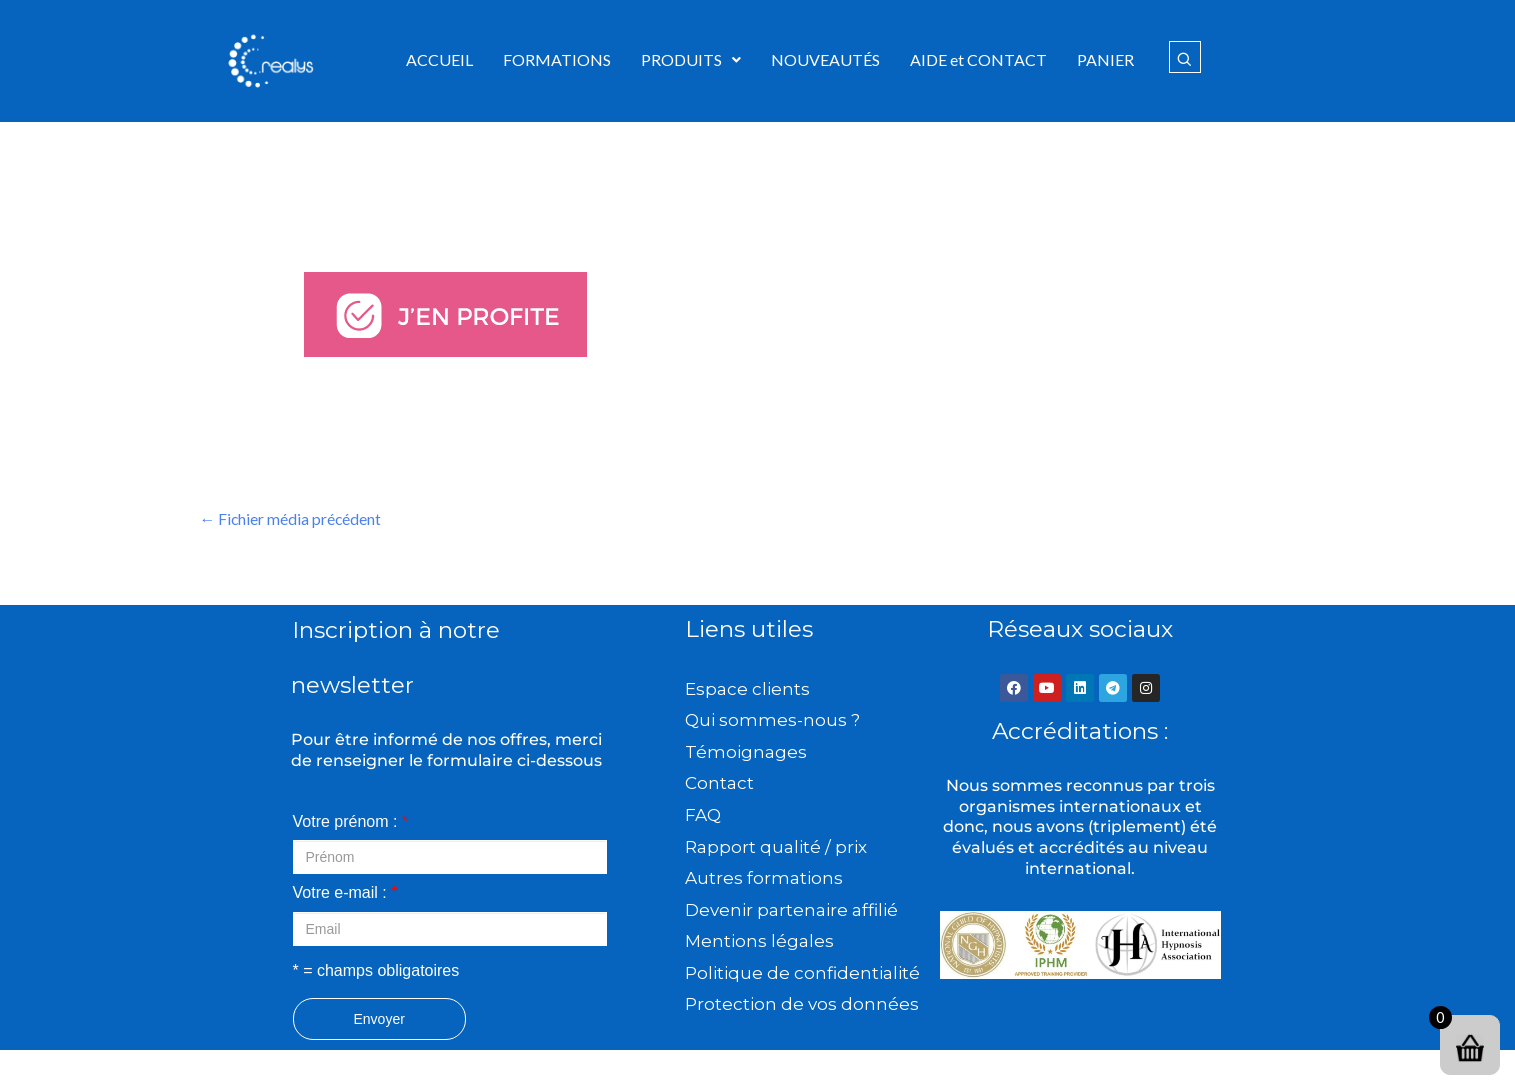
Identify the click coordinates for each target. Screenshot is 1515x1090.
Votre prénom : (351, 821)
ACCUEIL (439, 59)
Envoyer (379, 1019)
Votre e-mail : (345, 893)
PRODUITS (691, 59)
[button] (691, 60)
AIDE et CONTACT (978, 59)
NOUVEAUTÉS (825, 59)
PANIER (1105, 59)
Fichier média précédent (292, 518)
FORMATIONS (557, 59)
